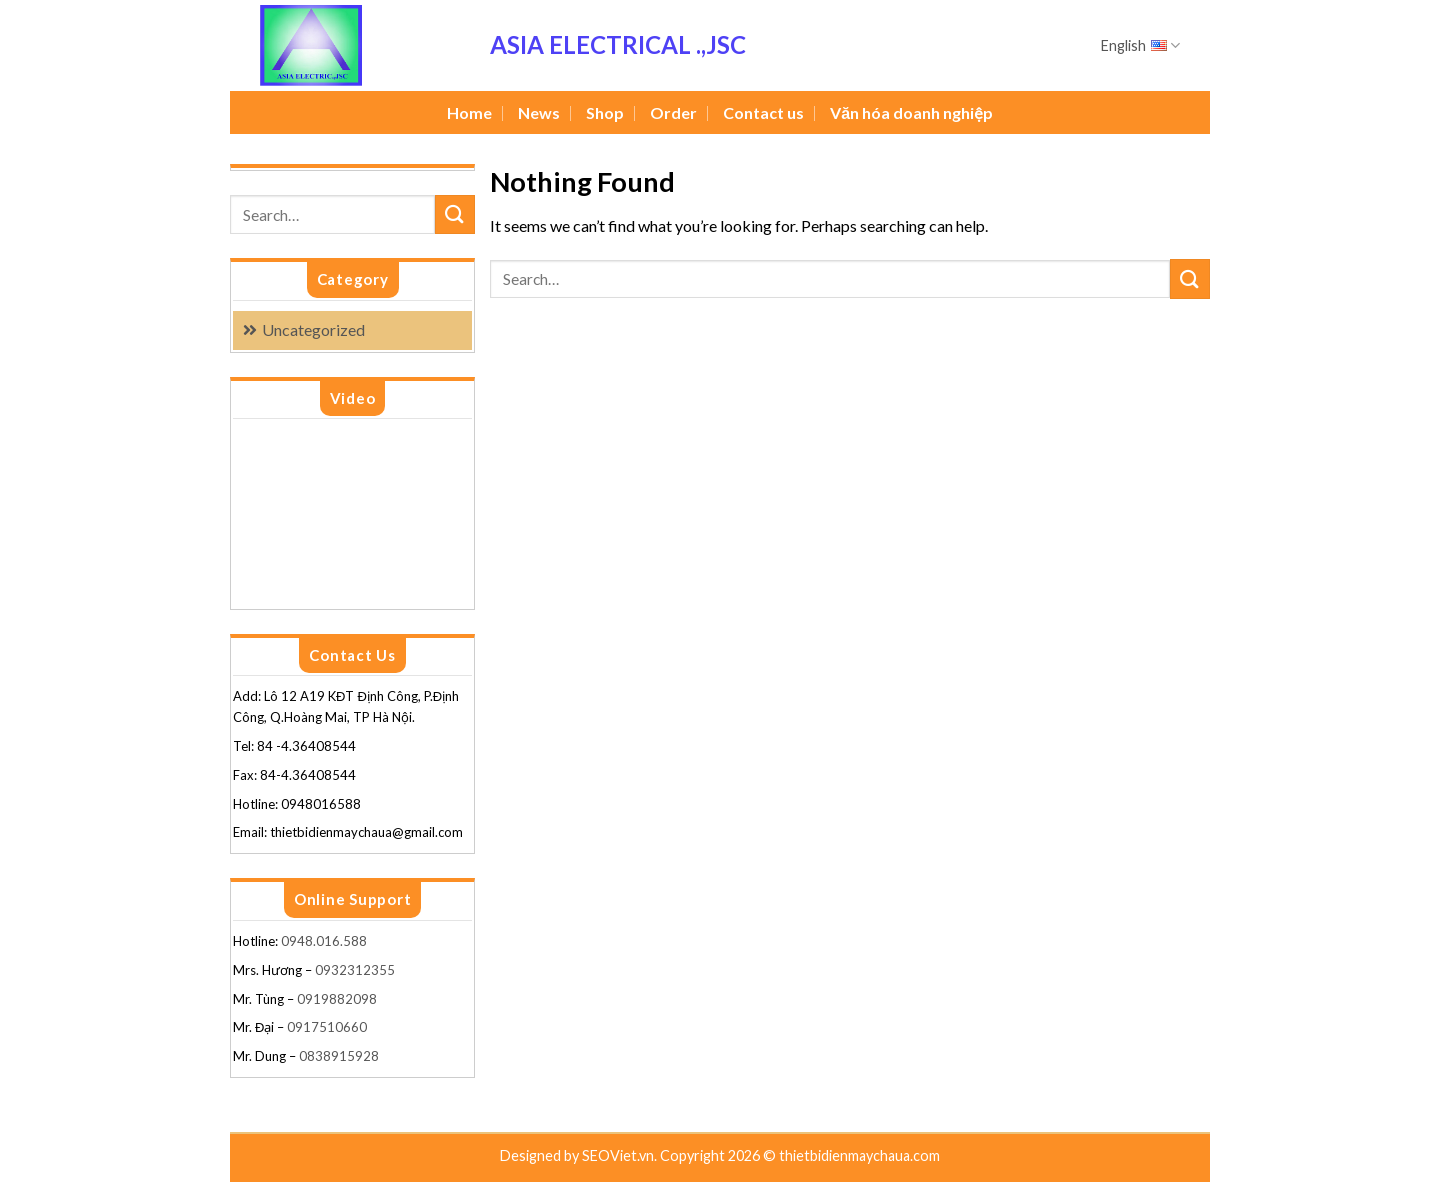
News (539, 112)
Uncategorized (313, 329)
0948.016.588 (325, 941)
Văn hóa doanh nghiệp (911, 112)
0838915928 (339, 1056)
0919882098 (337, 999)
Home (469, 112)
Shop (605, 112)
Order (673, 112)
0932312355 (355, 970)
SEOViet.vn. (621, 1155)
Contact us (763, 112)
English (1140, 45)
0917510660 (327, 1027)
